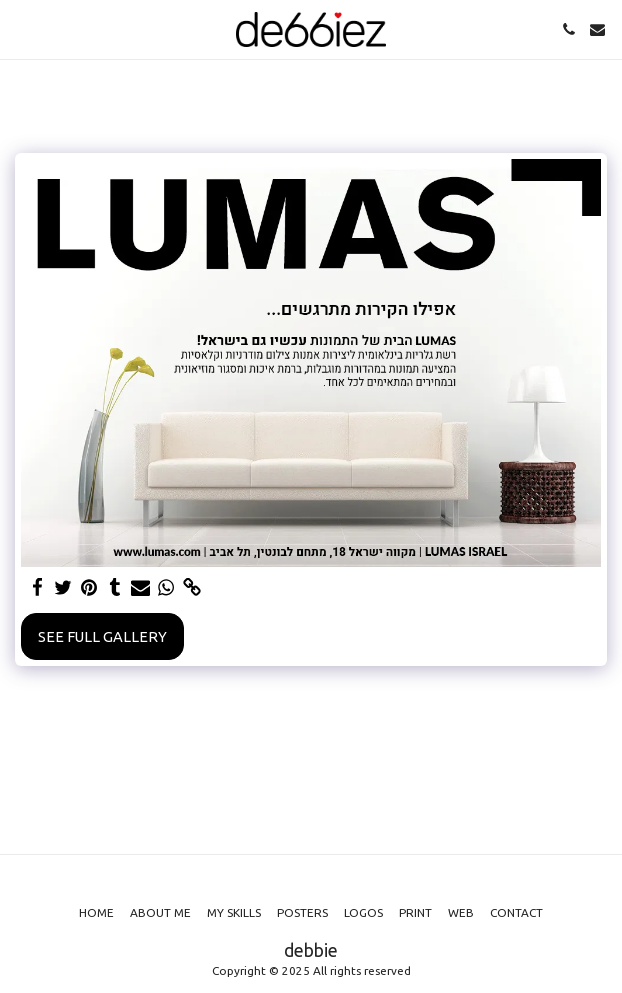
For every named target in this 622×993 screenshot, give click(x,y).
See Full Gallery (102, 636)
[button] (22, 28)
